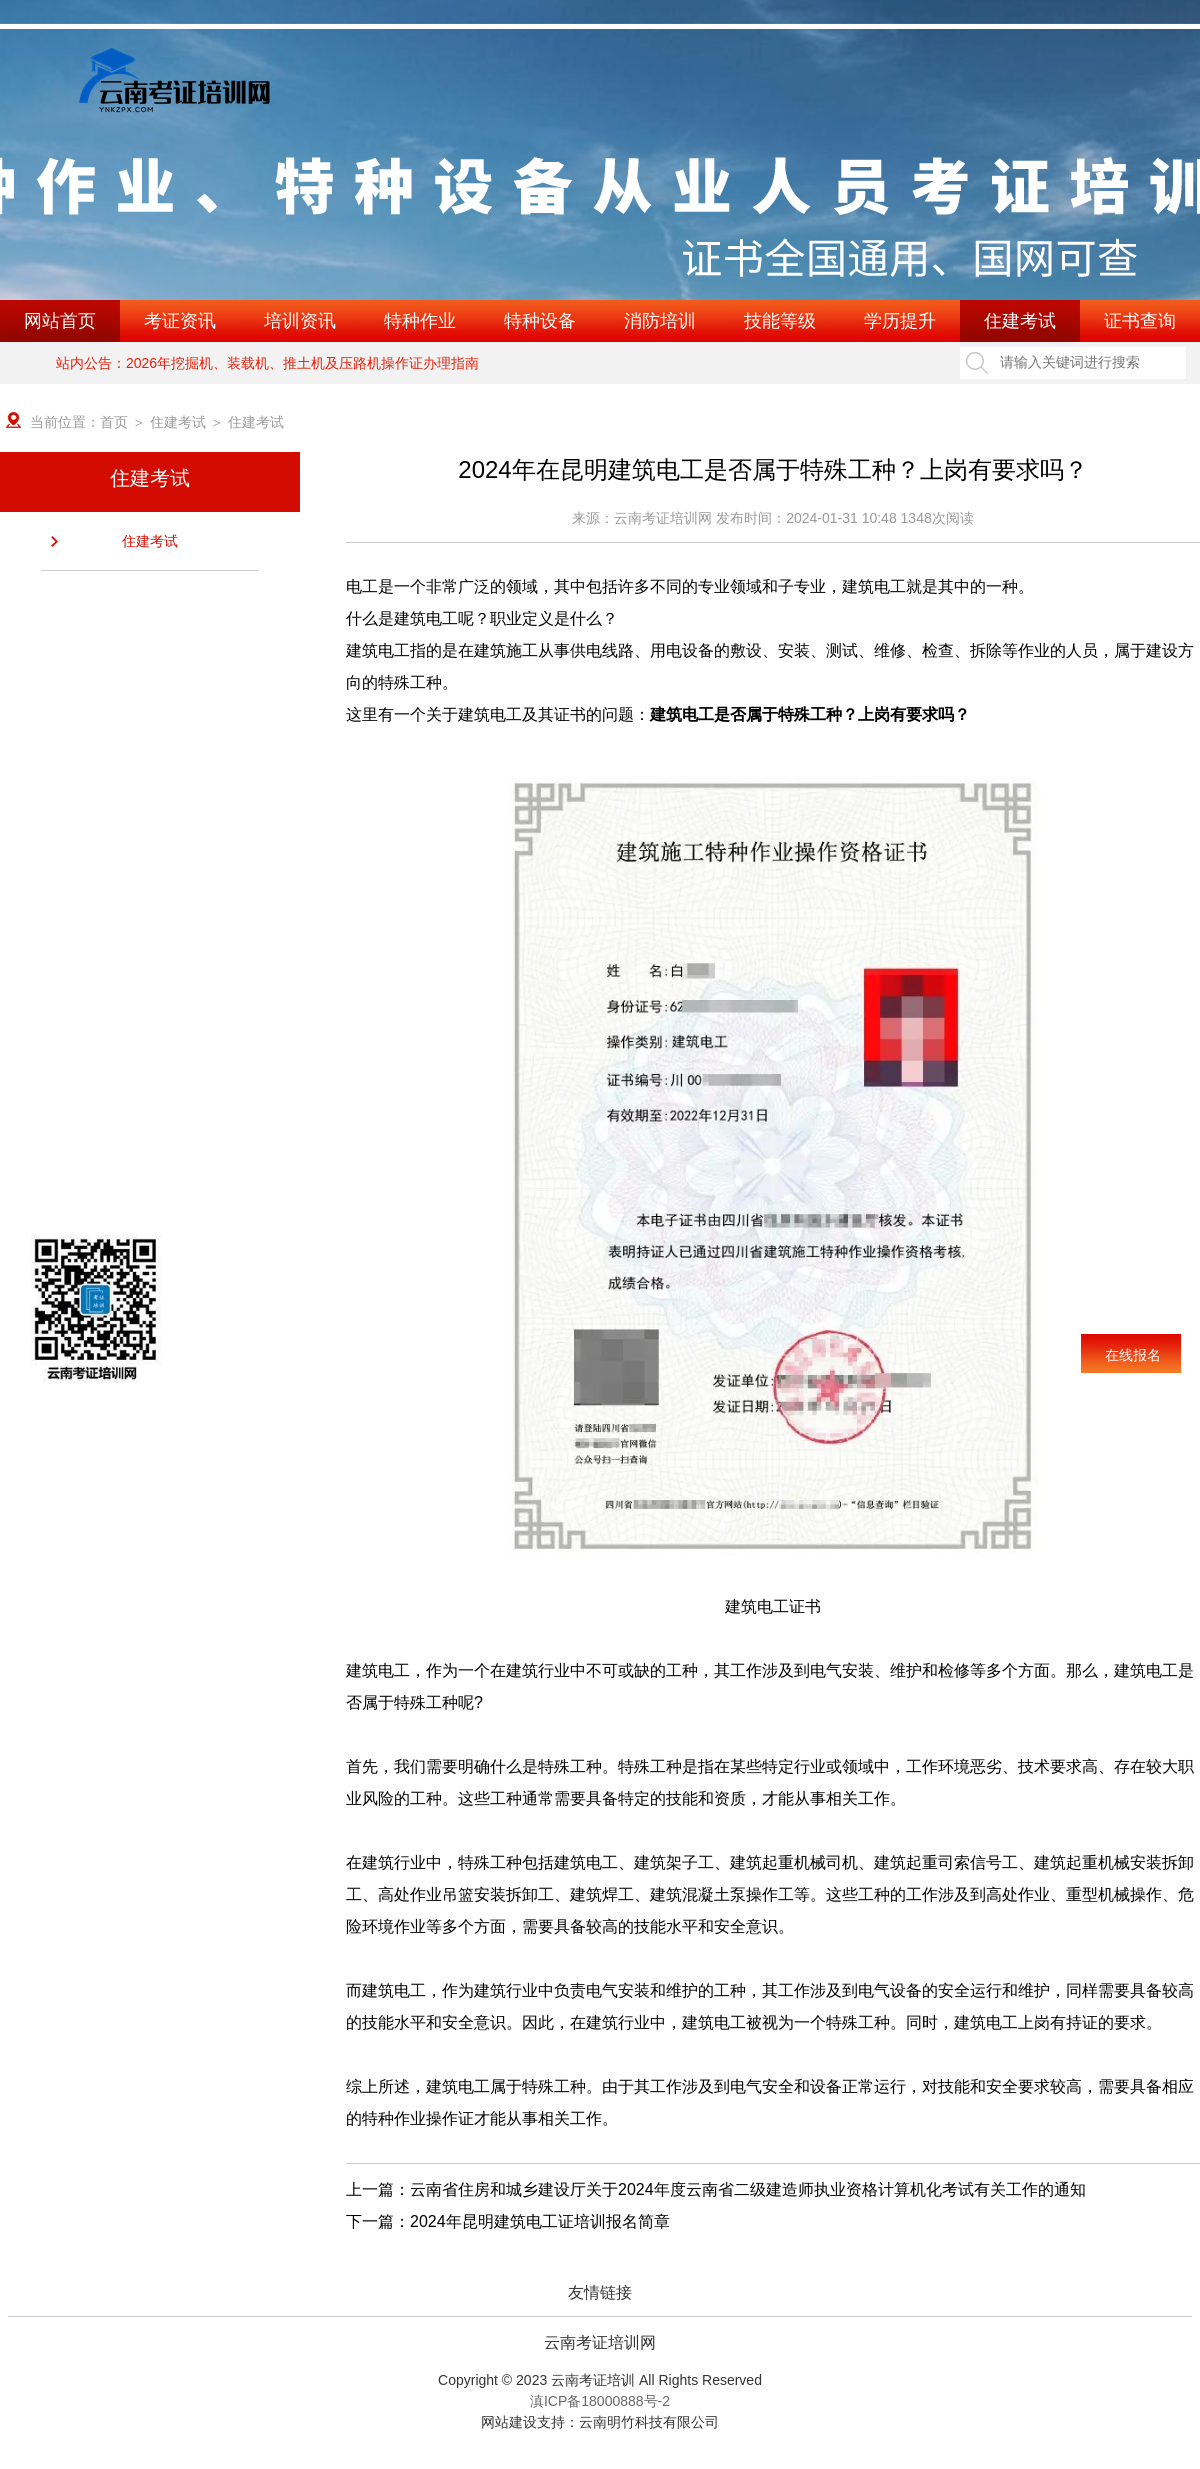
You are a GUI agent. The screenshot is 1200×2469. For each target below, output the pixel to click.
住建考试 (1020, 321)
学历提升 (900, 321)
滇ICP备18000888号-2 (600, 2401)
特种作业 (420, 321)
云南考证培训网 (600, 2343)
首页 (114, 422)
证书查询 (1140, 321)
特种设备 (540, 321)
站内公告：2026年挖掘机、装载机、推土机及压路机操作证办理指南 (267, 363)
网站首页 (60, 321)
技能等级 (780, 321)
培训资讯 (300, 321)
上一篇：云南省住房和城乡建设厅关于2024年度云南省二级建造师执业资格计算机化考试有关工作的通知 (716, 2189)
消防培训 (660, 321)
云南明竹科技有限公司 (649, 2422)
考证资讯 (180, 321)
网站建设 (509, 2422)
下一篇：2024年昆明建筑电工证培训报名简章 (508, 2221)
